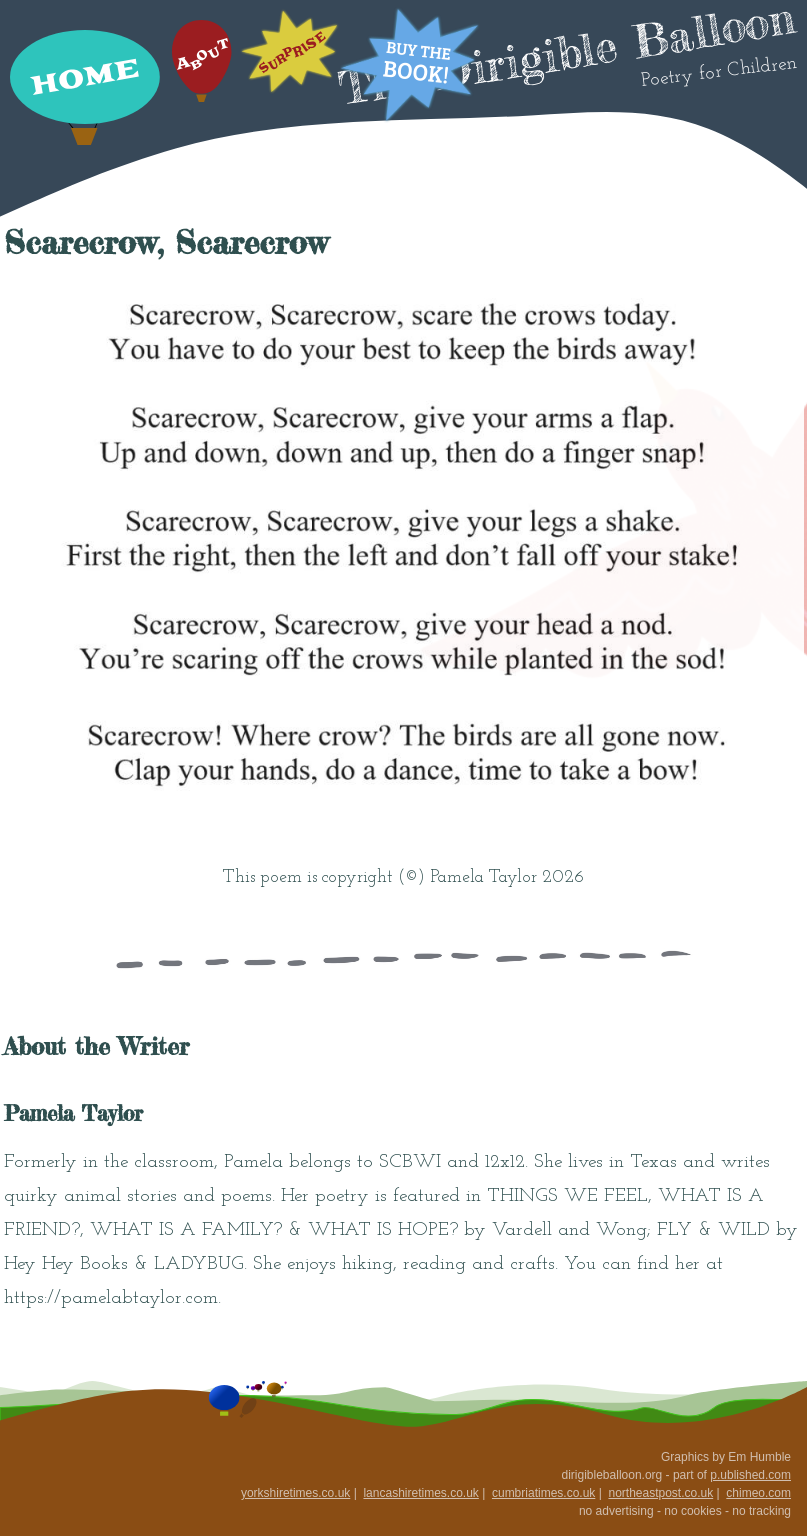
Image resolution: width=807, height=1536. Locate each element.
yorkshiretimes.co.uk (295, 1493)
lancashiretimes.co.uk (420, 1493)
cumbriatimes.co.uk (543, 1493)
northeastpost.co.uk (660, 1493)
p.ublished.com (750, 1475)
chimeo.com (758, 1493)
